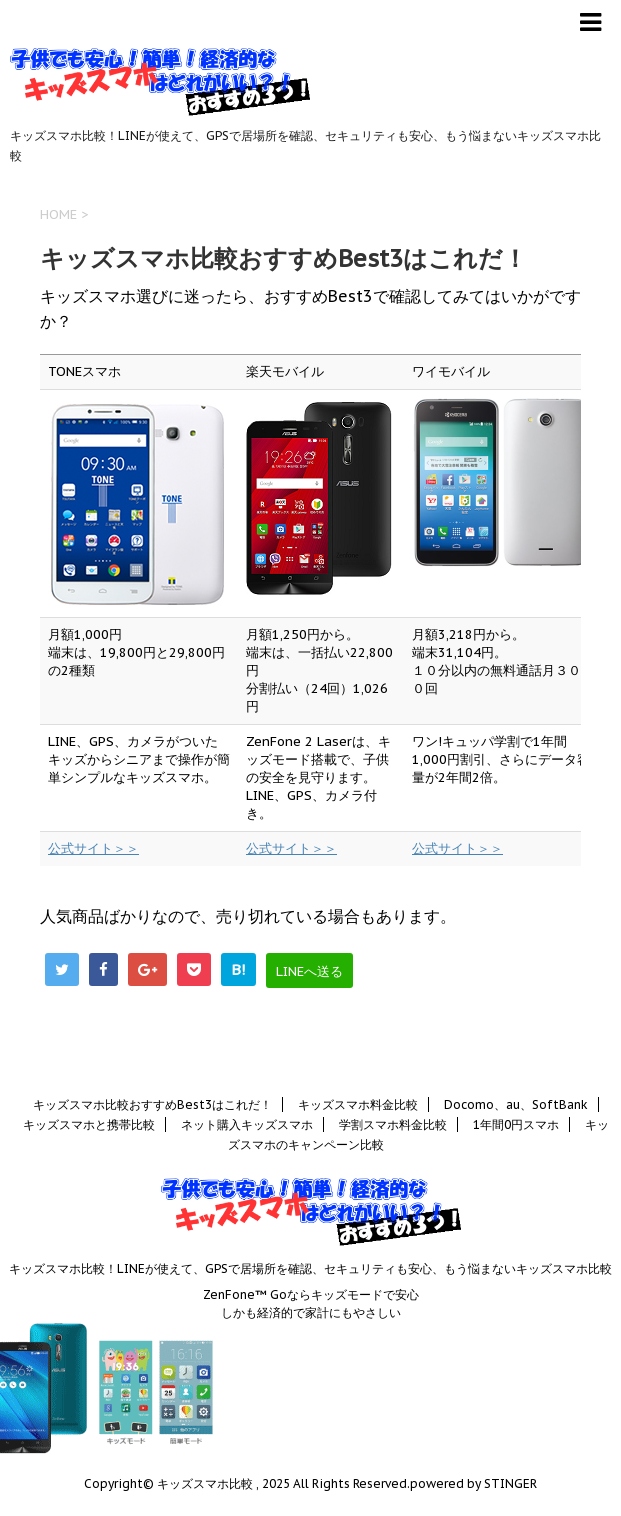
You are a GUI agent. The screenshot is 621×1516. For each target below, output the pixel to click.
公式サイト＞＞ (93, 848)
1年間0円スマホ (516, 1124)
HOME (58, 214)
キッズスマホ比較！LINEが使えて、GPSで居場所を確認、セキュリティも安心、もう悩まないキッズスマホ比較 (310, 1268)
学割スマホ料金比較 (393, 1124)
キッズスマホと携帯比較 (89, 1124)
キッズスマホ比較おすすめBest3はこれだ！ (152, 1104)
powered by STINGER (473, 1483)
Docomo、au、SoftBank (516, 1104)
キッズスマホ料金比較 (358, 1104)
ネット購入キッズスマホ (247, 1124)
